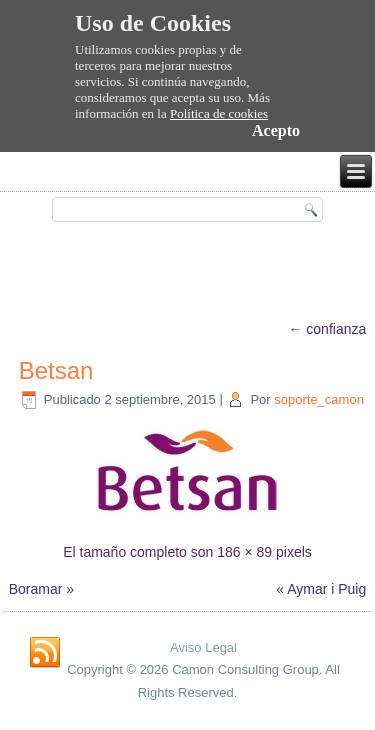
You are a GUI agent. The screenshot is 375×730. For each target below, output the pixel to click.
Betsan (56, 370)
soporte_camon (319, 399)
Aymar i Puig (326, 589)
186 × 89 (244, 552)
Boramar (36, 589)
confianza (327, 329)
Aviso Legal (203, 647)
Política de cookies (219, 113)
